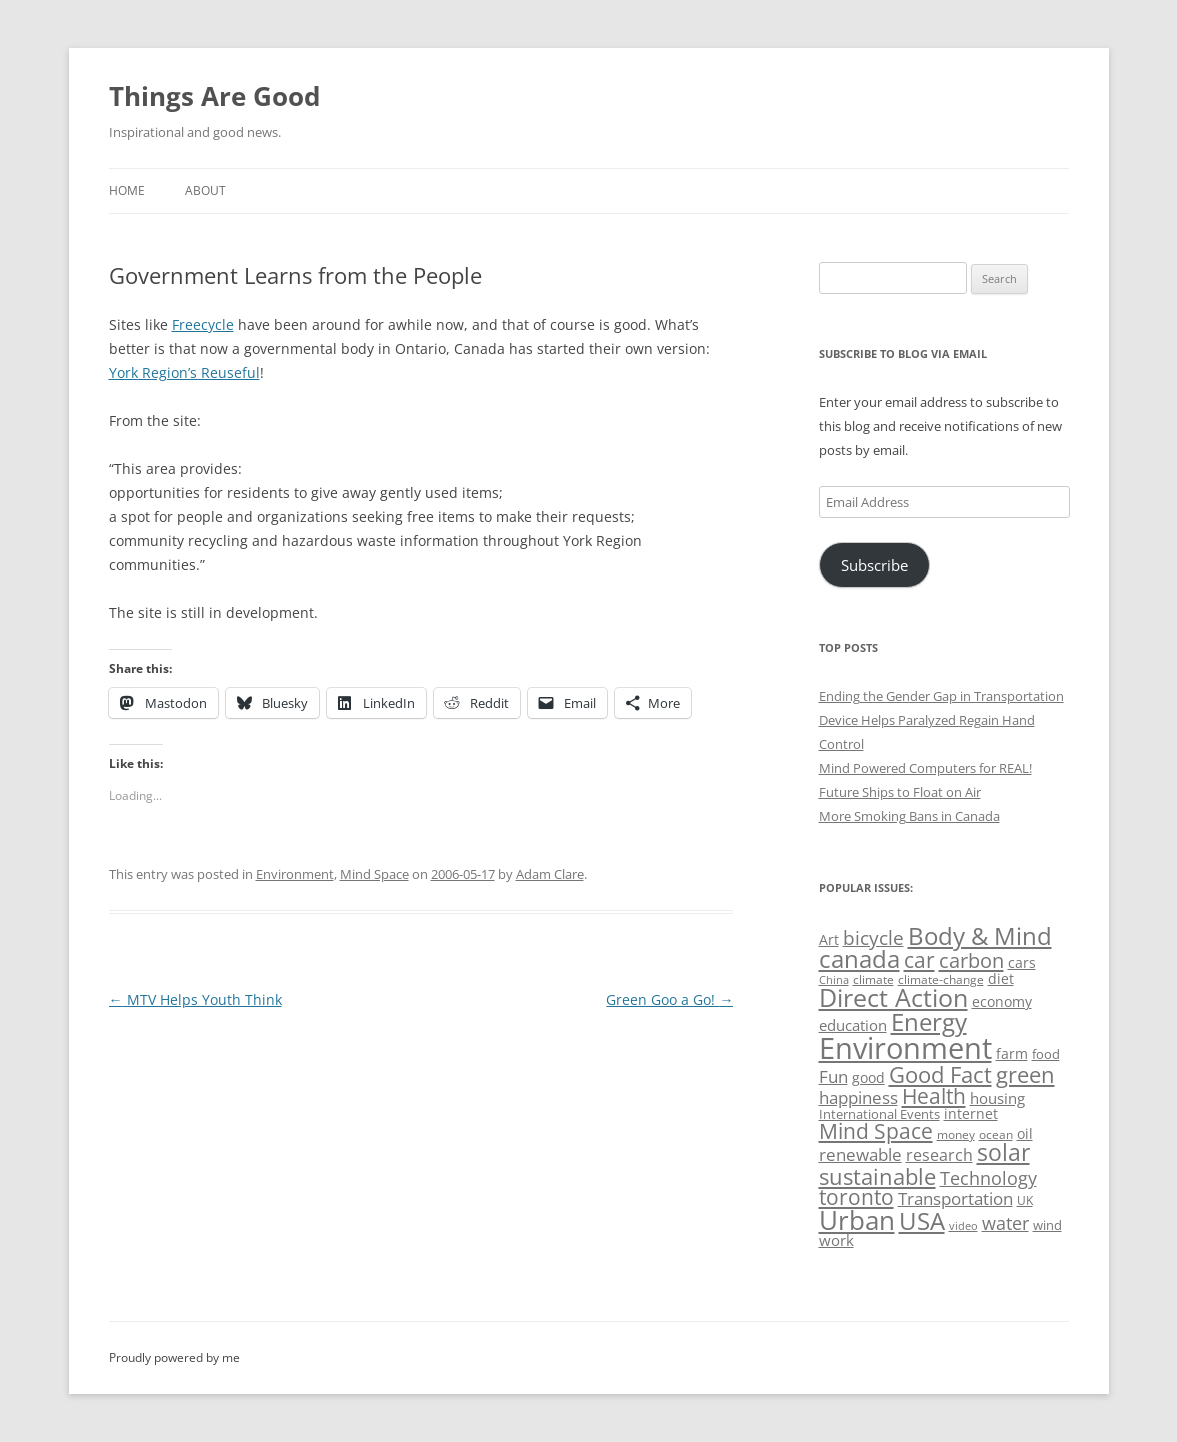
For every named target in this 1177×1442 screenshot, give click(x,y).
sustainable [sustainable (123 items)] (877, 1176)
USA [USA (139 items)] (922, 1221)
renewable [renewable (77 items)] (860, 1154)
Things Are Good (214, 96)
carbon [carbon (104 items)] (971, 960)
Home (127, 190)
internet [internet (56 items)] (971, 1113)
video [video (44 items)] (963, 1225)
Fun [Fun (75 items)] (833, 1076)
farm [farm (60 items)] (1012, 1053)
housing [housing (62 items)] (997, 1098)
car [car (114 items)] (919, 959)
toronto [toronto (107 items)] (856, 1197)
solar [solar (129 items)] (1003, 1152)
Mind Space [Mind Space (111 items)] (876, 1131)
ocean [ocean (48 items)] (996, 1134)
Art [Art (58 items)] (829, 939)
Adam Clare (550, 874)
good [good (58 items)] (868, 1077)
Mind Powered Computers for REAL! (925, 768)
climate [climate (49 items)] (873, 979)
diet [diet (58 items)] (1001, 978)
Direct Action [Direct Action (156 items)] (893, 997)
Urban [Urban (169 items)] (857, 1220)
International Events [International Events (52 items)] (879, 1114)
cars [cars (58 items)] (1022, 962)
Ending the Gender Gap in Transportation (941, 696)
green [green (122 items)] (1025, 1074)
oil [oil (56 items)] (1025, 1133)
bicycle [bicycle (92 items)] (873, 938)
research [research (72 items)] (939, 1155)
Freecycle (203, 324)
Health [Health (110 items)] (934, 1096)
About (205, 190)
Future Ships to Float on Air (900, 792)
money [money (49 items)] (956, 1134)
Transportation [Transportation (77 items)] (955, 1198)
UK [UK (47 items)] (1025, 1200)
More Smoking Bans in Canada (909, 816)
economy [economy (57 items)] (1002, 1001)
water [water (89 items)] (1005, 1222)
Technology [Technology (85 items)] (988, 1178)
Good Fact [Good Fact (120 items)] (940, 1074)
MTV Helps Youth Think (195, 999)
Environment (295, 874)
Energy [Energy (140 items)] (929, 1022)
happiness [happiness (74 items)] (858, 1097)
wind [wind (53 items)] (1047, 1225)
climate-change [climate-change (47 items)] (941, 979)
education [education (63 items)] (853, 1025)
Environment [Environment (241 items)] (905, 1048)
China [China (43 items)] (834, 980)
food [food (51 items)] (1046, 1054)
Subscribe (874, 565)
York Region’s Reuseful (184, 372)
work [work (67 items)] (836, 1240)
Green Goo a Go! (669, 999)
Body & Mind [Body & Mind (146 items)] (980, 935)
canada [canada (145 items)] (859, 959)
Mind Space (374, 874)
